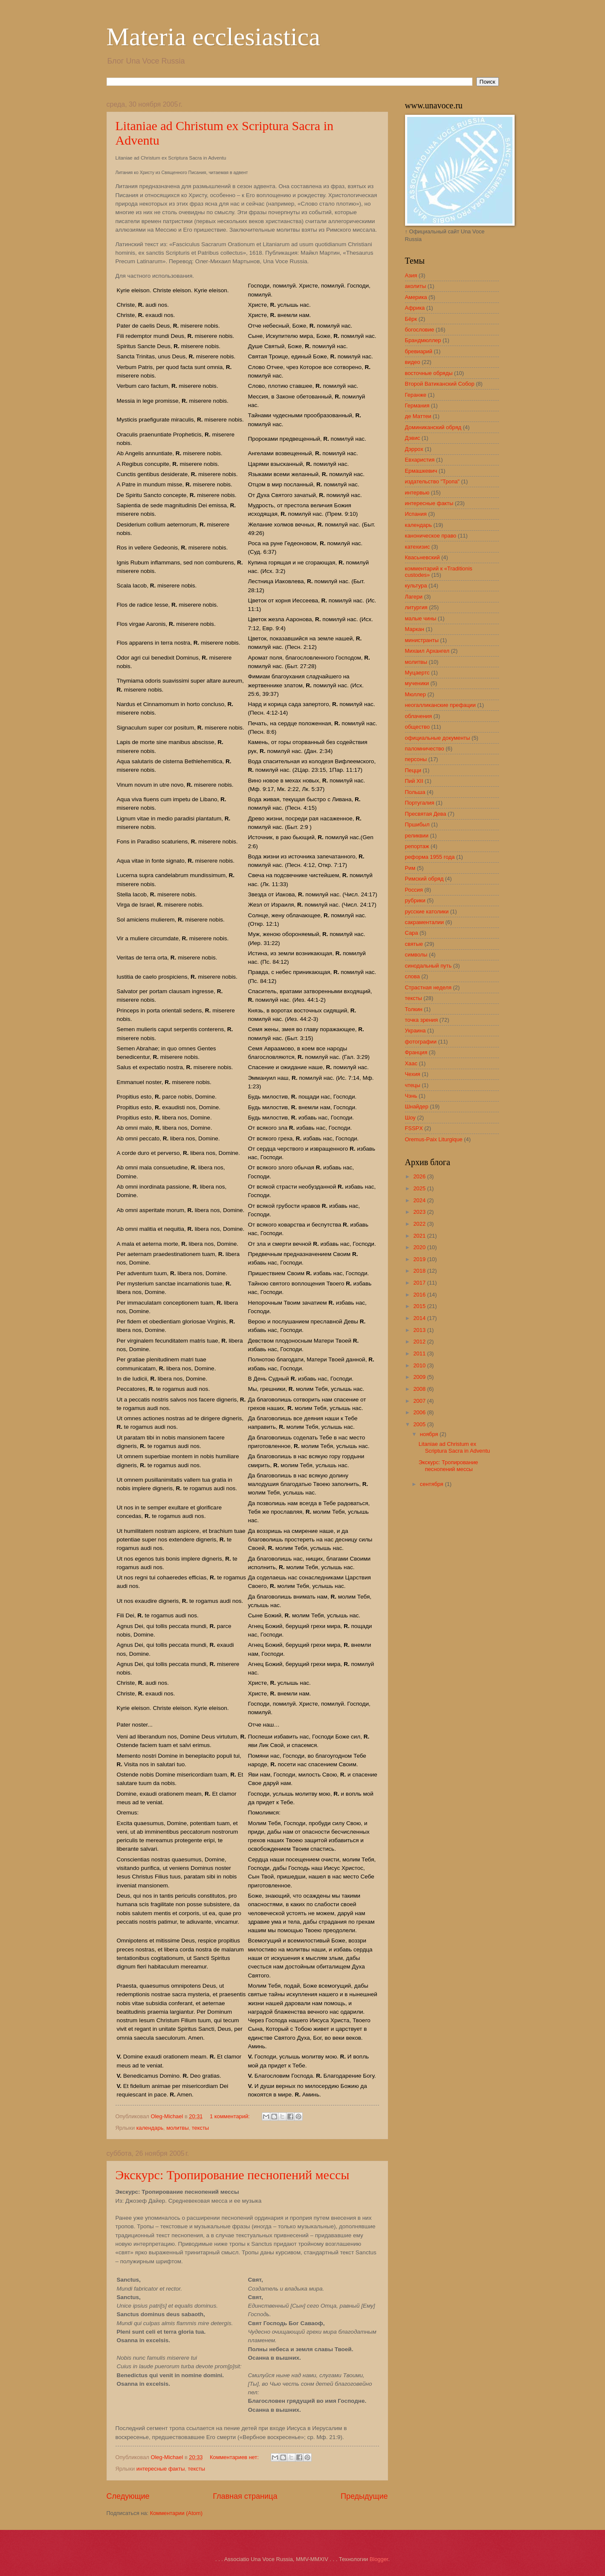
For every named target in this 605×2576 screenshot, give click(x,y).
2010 (420, 1365)
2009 (420, 1377)
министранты (422, 640)
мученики (417, 683)
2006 (420, 1412)
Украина (415, 1030)
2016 (420, 1294)
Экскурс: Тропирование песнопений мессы (233, 2175)
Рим (410, 868)
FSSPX (414, 1128)
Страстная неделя (428, 987)
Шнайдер (416, 1106)
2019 (420, 1259)
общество (417, 727)
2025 (420, 1188)
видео (412, 362)
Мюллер (415, 694)
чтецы (412, 1085)
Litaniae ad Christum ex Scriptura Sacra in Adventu (454, 1447)
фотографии (421, 1041)
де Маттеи (418, 416)
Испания (416, 514)
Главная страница (245, 2496)
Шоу (410, 1117)
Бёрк (411, 319)
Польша (415, 792)
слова (412, 976)
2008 (420, 1389)
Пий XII (414, 781)
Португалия (419, 803)
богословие (419, 329)
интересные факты (160, 2469)
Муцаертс (417, 672)
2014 (420, 1318)
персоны (416, 759)
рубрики (415, 900)
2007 (420, 1401)
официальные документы (437, 738)
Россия (414, 890)
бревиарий (418, 351)
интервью (417, 492)
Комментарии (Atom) (176, 2513)
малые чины (421, 618)
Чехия (412, 1074)
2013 (420, 1330)
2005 (420, 1424)
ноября (430, 1434)
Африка (415, 308)
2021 (420, 1236)
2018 (420, 1271)
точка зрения (421, 1020)
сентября (432, 1484)
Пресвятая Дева (425, 814)
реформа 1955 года (430, 857)
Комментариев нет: (235, 2457)
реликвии (416, 835)
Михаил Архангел (427, 651)
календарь (149, 2128)
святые (414, 944)
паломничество (424, 748)
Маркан (414, 629)
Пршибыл (417, 824)
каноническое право (431, 535)
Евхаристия (420, 459)
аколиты (415, 286)
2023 (420, 1212)
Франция (416, 1052)
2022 (420, 1224)
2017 (420, 1282)
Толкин (414, 1009)
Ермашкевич (421, 471)
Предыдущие (364, 2496)
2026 (420, 1176)
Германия (417, 405)
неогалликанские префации (440, 705)
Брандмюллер (423, 340)
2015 (420, 1306)
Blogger (379, 2559)
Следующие (128, 2496)
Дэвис (412, 438)
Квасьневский (422, 557)
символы (416, 954)
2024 (420, 1200)
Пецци (413, 770)
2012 (420, 1341)
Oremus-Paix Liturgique (434, 1139)
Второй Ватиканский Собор (440, 384)
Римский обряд (424, 878)
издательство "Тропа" (432, 481)
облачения (418, 716)
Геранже (415, 395)
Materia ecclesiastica (213, 37)
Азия (411, 275)
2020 (420, 1247)
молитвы (177, 2128)
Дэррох (414, 449)
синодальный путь (428, 965)
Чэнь (411, 1096)
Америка (416, 297)
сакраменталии (424, 922)
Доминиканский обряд (433, 427)
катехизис (417, 547)
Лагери (414, 596)
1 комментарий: (230, 2116)
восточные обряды (429, 373)
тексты (200, 2128)
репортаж (417, 846)
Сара (411, 933)
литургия (416, 607)
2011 (420, 1353)
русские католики (427, 911)
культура (416, 585)
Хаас (411, 1063)
